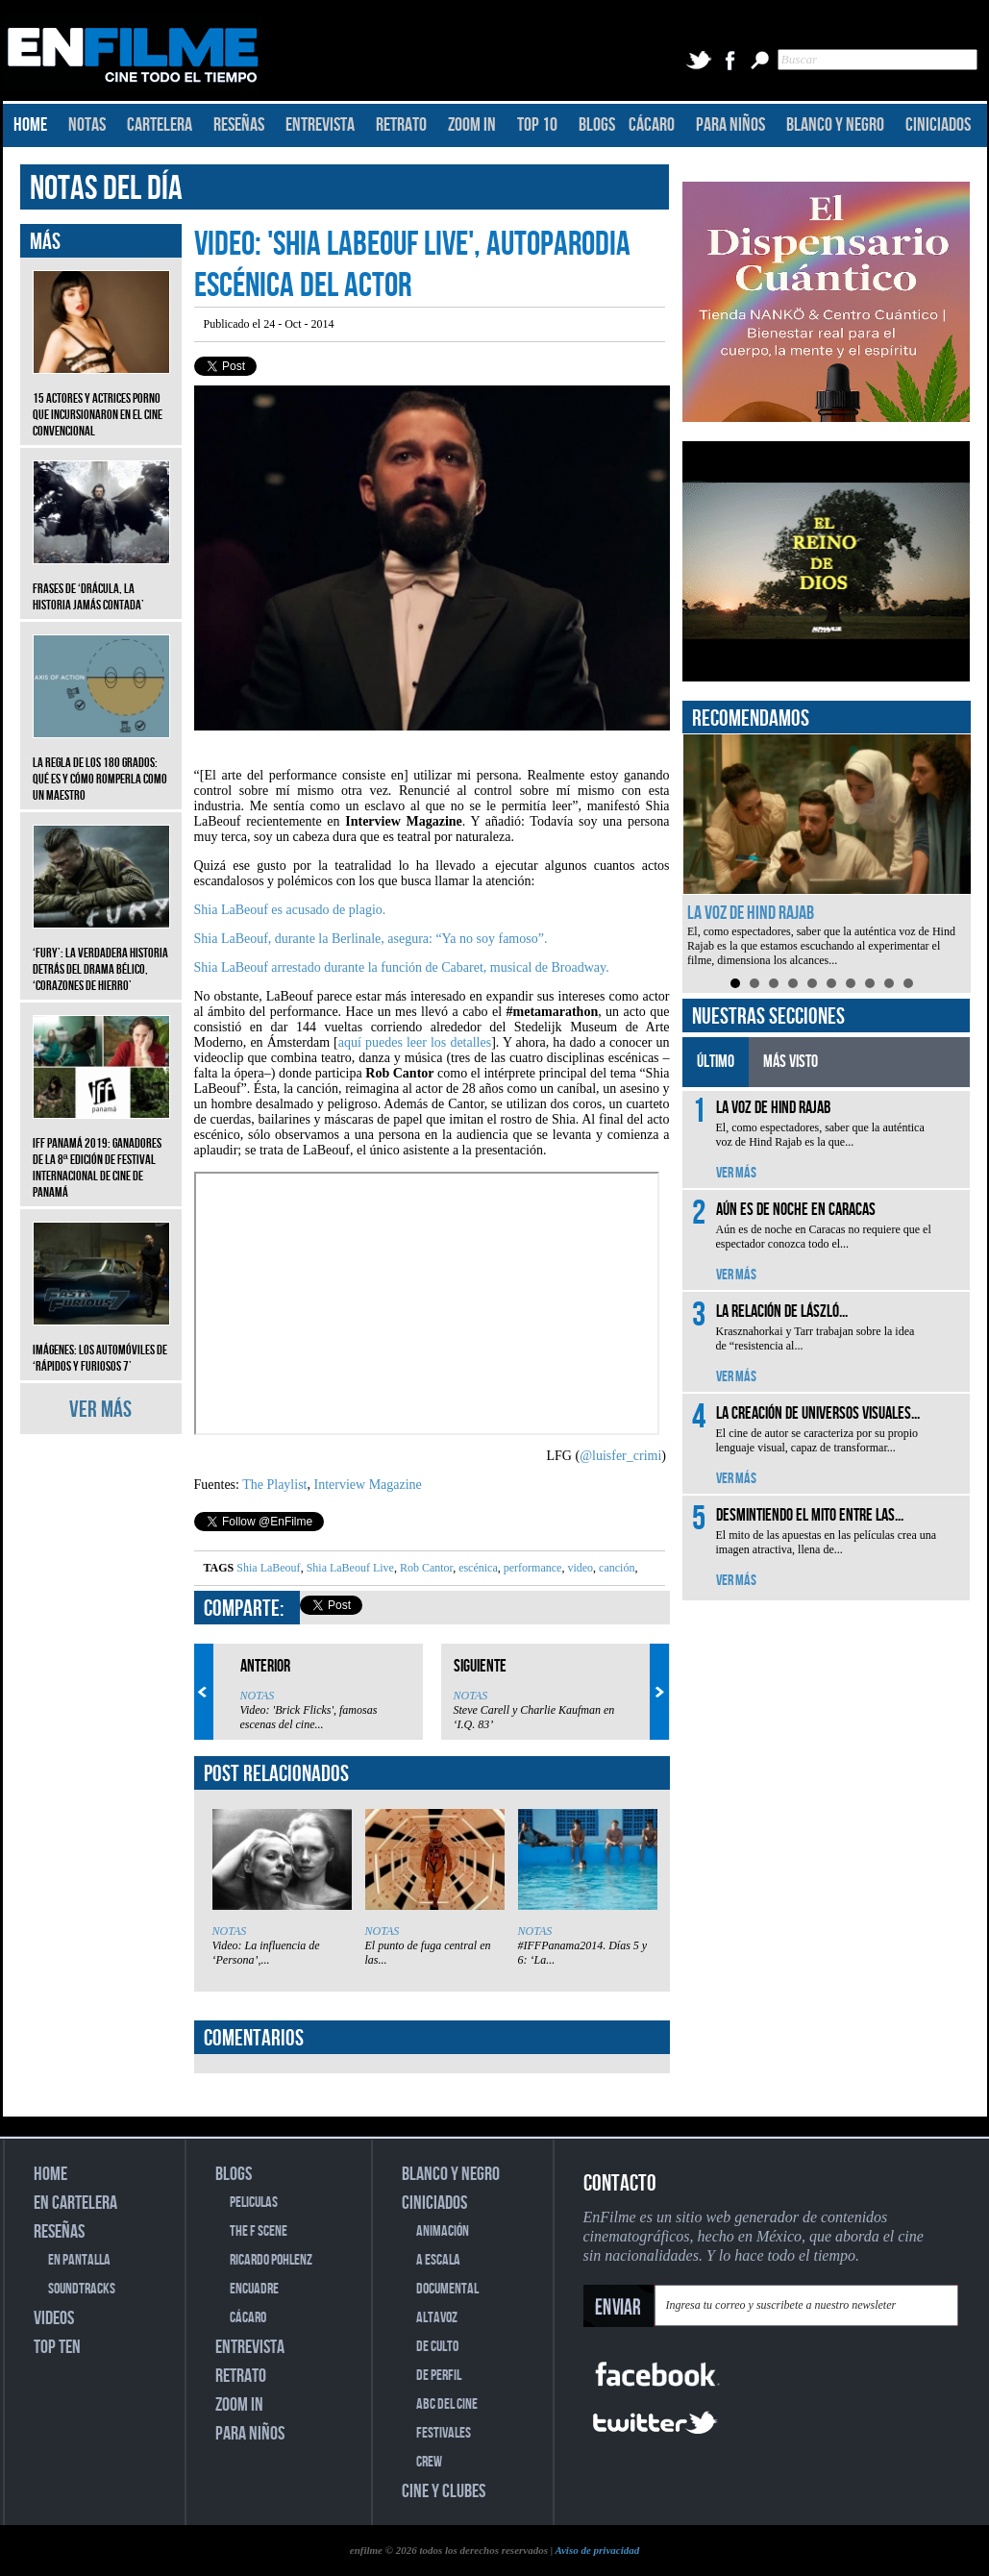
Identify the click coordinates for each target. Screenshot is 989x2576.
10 (908, 983)
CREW (429, 2462)
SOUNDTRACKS (81, 2289)
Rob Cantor (425, 1567)
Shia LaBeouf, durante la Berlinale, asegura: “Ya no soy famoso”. (371, 938)
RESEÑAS (238, 124)
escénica (477, 1567)
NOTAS (87, 124)
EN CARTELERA (75, 2203)
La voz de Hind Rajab (750, 913)
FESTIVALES (443, 2433)
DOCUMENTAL (447, 2289)
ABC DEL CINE (447, 2404)
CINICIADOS (938, 124)
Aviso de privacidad (597, 2550)
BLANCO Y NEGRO (835, 124)
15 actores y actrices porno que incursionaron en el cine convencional (101, 400)
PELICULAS (254, 2202)
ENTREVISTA (320, 124)
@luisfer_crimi (620, 1456)
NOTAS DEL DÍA (106, 189)
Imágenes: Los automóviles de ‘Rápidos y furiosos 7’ (101, 1344)
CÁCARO (652, 124)
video (578, 1567)
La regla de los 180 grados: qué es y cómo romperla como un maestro (101, 765)
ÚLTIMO (715, 1062)
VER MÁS (100, 1410)
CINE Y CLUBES (443, 2491)
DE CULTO (437, 2347)
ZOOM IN (472, 124)
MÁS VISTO (790, 1062)
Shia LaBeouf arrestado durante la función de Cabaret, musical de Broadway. (401, 967)
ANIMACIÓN (442, 2231)
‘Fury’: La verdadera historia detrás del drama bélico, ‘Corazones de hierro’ (101, 955)
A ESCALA (438, 2260)
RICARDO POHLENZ (271, 2260)
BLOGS (597, 124)
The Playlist (274, 1484)
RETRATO (401, 124)
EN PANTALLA (79, 2260)
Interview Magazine (367, 1484)
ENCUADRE (254, 2289)
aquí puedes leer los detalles (414, 1042)
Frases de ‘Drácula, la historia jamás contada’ (101, 582)
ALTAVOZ (436, 2318)
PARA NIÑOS (730, 124)
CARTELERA (159, 124)
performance (531, 1567)
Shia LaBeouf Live (349, 1567)
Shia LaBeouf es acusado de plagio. (290, 910)
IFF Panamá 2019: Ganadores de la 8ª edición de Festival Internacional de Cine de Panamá (101, 1153)
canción (615, 1567)
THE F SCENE (258, 2231)
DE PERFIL (438, 2375)
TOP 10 (537, 124)
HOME (30, 124)
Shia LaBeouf (268, 1567)
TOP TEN (57, 2347)
